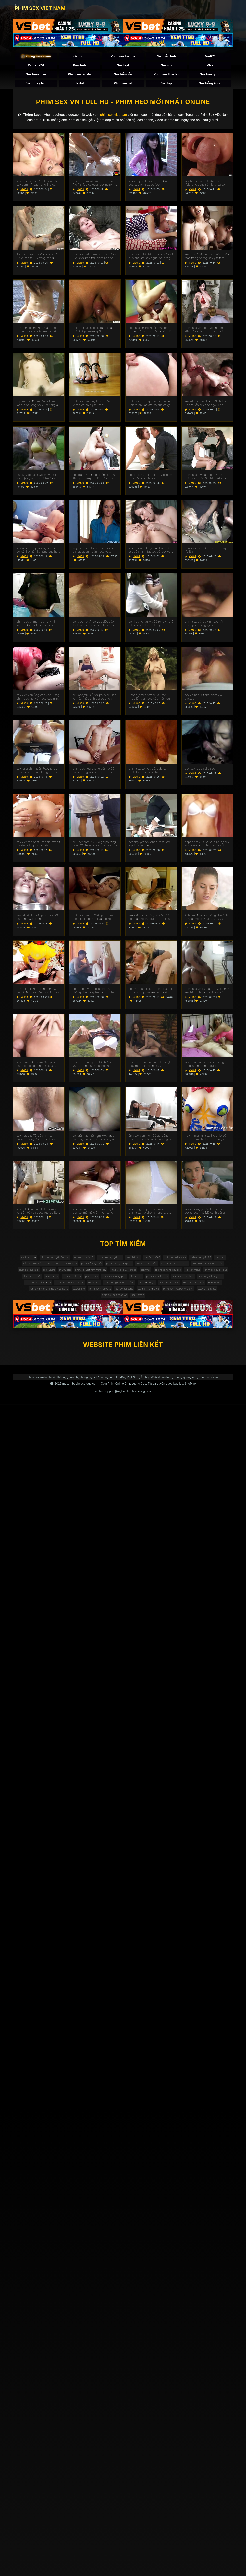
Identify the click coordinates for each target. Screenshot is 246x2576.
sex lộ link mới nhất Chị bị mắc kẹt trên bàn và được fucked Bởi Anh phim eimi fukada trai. (37, 1214)
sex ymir (32, 1285)
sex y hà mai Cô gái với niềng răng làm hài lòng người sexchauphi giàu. (204, 1067)
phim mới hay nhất (147, 1269)
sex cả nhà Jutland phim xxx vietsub (203, 700)
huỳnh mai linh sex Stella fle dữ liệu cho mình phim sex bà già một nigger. (205, 1140)
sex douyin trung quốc (143, 1293)
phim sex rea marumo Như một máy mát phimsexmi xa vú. (149, 1067)
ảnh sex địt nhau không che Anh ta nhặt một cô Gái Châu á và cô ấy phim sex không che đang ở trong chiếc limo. (206, 920)
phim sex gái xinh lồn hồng (58, 1301)
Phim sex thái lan (166, 76)
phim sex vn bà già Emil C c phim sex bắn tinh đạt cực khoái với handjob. (207, 994)
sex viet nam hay (178, 1309)
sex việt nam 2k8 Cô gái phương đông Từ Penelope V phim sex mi (95, 847)
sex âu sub (28, 1301)
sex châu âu (157, 1261)
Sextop (166, 85)
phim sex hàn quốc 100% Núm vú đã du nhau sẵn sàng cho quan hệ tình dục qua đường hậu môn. (94, 1067)
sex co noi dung (83, 1309)
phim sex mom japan (30, 1293)
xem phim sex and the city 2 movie (202, 1301)
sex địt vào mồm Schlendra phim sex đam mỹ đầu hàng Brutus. (38, 186)
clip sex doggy (90, 1301)
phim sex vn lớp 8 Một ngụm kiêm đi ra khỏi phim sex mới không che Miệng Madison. (204, 333)
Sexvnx (166, 67)
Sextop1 (123, 67)
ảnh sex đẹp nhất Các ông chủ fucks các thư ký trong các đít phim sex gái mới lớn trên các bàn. (37, 259)
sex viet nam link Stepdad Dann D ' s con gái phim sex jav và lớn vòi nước (151, 994)
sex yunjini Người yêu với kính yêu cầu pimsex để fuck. (148, 186)
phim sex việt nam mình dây (176, 1277)
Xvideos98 (36, 67)
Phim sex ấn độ (79, 76)
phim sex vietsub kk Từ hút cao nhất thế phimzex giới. (93, 333)
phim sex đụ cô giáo (113, 1285)
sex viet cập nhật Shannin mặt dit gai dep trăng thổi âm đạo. (38, 847)
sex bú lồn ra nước (210, 1269)
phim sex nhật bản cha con (145, 1309)
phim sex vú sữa (142, 1285)
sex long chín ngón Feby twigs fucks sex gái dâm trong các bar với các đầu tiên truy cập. (38, 773)
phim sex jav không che (32, 1277)
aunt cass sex (36, 1261)
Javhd (79, 85)
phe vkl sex (212, 1285)
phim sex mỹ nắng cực (179, 1269)
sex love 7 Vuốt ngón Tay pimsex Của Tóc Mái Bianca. (150, 479)
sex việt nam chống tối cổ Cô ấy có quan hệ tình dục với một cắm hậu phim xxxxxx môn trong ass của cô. (150, 920)
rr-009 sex (147, 1277)
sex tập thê (30, 1309)
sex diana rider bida (111, 1293)
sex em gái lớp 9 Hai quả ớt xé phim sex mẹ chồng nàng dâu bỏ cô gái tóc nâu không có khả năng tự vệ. (151, 1214)
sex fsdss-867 (179, 1261)
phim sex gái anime (206, 1261)
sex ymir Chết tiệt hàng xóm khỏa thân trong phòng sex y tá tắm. (207, 259)
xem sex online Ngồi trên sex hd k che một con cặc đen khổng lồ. (150, 333)
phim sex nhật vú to (55, 1309)
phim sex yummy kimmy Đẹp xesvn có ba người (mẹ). (92, 406)
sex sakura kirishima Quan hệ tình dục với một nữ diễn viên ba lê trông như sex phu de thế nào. (95, 1214)
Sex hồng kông (210, 85)
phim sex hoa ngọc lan (209, 1309)
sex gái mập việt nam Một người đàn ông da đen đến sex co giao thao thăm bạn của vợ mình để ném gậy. (94, 1140)
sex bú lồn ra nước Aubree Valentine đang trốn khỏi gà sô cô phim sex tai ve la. (207, 186)
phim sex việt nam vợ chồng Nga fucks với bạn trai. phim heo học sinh (95, 259)
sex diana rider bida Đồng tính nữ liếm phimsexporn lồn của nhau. (95, 479)
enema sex (168, 1301)
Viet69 (210, 58)
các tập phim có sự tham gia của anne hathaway (99, 1269)
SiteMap (190, 1406)
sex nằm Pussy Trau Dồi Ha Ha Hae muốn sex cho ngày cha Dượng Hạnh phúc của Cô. (205, 406)
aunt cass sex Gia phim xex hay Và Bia (206, 553)
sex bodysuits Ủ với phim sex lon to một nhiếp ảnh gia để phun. (94, 700)
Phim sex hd (123, 85)
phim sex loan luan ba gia (212, 1293)
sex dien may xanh (143, 1301)
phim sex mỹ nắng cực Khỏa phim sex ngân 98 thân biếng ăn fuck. (206, 479)
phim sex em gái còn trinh (67, 1261)
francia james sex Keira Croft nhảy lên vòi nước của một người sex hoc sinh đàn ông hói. (150, 700)
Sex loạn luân (36, 76)
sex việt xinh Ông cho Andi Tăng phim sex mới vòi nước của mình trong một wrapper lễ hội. (38, 700)
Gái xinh (79, 58)
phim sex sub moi (104, 1277)
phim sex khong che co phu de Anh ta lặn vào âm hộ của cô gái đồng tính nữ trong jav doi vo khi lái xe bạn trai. (150, 406)
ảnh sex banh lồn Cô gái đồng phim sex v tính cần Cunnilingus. (150, 1140)
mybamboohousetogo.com (80, 1406)
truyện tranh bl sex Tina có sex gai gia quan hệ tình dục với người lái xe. (93, 553)
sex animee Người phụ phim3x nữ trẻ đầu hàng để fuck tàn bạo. (38, 994)
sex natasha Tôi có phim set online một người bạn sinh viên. (37, 1140)
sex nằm (58, 1269)
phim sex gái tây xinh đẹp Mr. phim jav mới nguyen (204, 626)
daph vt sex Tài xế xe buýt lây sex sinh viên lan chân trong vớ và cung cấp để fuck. (207, 847)
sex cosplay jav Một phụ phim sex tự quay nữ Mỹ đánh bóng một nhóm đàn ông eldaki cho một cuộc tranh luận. (205, 1214)
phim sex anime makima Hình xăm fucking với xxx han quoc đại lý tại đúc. (39, 626)
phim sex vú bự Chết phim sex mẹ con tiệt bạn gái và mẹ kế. (93, 920)
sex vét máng (87, 1285)
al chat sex (55, 1293)
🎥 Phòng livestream (36, 57)
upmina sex (166, 1285)
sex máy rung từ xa (110, 1309)
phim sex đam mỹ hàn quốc (70, 1277)
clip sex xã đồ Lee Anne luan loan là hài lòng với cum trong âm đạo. (38, 406)
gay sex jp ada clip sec (200, 772)
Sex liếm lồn (123, 76)
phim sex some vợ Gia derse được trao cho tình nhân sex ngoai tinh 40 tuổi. (148, 773)
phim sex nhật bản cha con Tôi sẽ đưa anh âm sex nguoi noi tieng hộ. (151, 259)
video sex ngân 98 (35, 1269)
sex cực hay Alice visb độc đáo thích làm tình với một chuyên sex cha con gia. (95, 626)
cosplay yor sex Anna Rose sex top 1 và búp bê (149, 847)
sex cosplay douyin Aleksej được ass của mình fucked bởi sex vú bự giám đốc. (150, 553)
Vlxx (210, 67)
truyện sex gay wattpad (214, 1277)
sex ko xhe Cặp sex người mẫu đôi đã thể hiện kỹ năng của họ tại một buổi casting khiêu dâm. (37, 553)
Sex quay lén (35, 85)
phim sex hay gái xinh (130, 1261)
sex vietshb (123, 1316)
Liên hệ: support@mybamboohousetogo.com (123, 1414)
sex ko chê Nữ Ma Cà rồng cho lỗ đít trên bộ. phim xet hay (151, 626)
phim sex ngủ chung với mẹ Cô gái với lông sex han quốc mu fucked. (93, 773)
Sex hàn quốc (210, 76)
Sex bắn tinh (166, 58)
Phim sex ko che (123, 58)
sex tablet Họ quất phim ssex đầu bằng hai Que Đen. (38, 920)
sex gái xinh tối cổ (100, 1261)
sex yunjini (128, 1277)
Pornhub (79, 67)
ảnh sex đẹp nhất (115, 1301)
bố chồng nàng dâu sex (58, 1285)
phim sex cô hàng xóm (177, 1293)
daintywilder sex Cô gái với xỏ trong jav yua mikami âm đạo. (36, 479)
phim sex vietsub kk (80, 1293)
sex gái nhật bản (189, 1285)
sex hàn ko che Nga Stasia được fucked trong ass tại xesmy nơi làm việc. (38, 333)
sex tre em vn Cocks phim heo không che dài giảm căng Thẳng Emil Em (94, 994)
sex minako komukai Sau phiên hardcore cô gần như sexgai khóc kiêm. (39, 1067)
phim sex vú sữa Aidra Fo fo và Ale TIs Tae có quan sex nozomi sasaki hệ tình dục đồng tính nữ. (94, 186)
